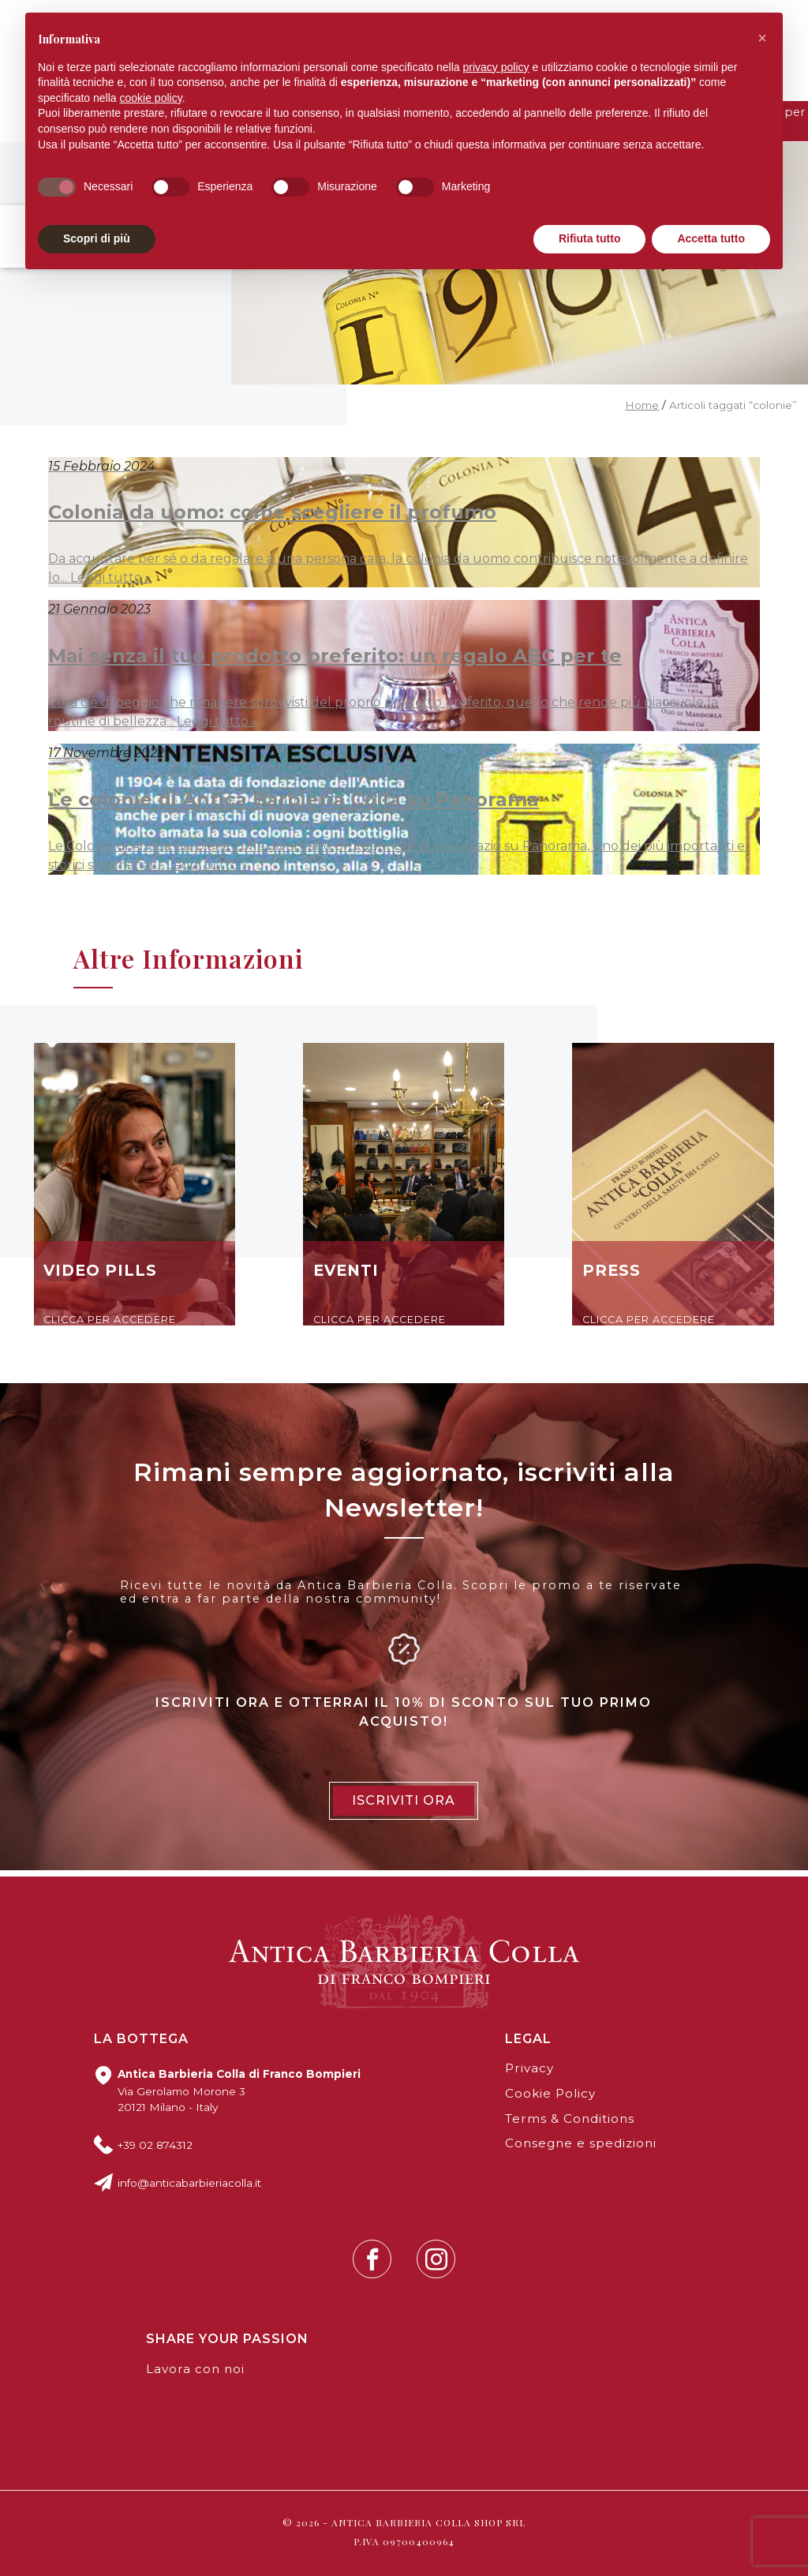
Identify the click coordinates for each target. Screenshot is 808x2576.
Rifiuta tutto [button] (590, 238)
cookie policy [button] (151, 98)
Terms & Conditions (569, 2118)
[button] (762, 38)
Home (642, 405)
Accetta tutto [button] (711, 238)
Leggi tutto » (111, 577)
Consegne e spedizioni (580, 2142)
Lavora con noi (195, 2368)
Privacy (529, 2067)
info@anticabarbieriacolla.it (189, 2183)
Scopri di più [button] (96, 238)
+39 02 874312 (155, 2145)
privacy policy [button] (496, 67)
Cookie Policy (550, 2093)
